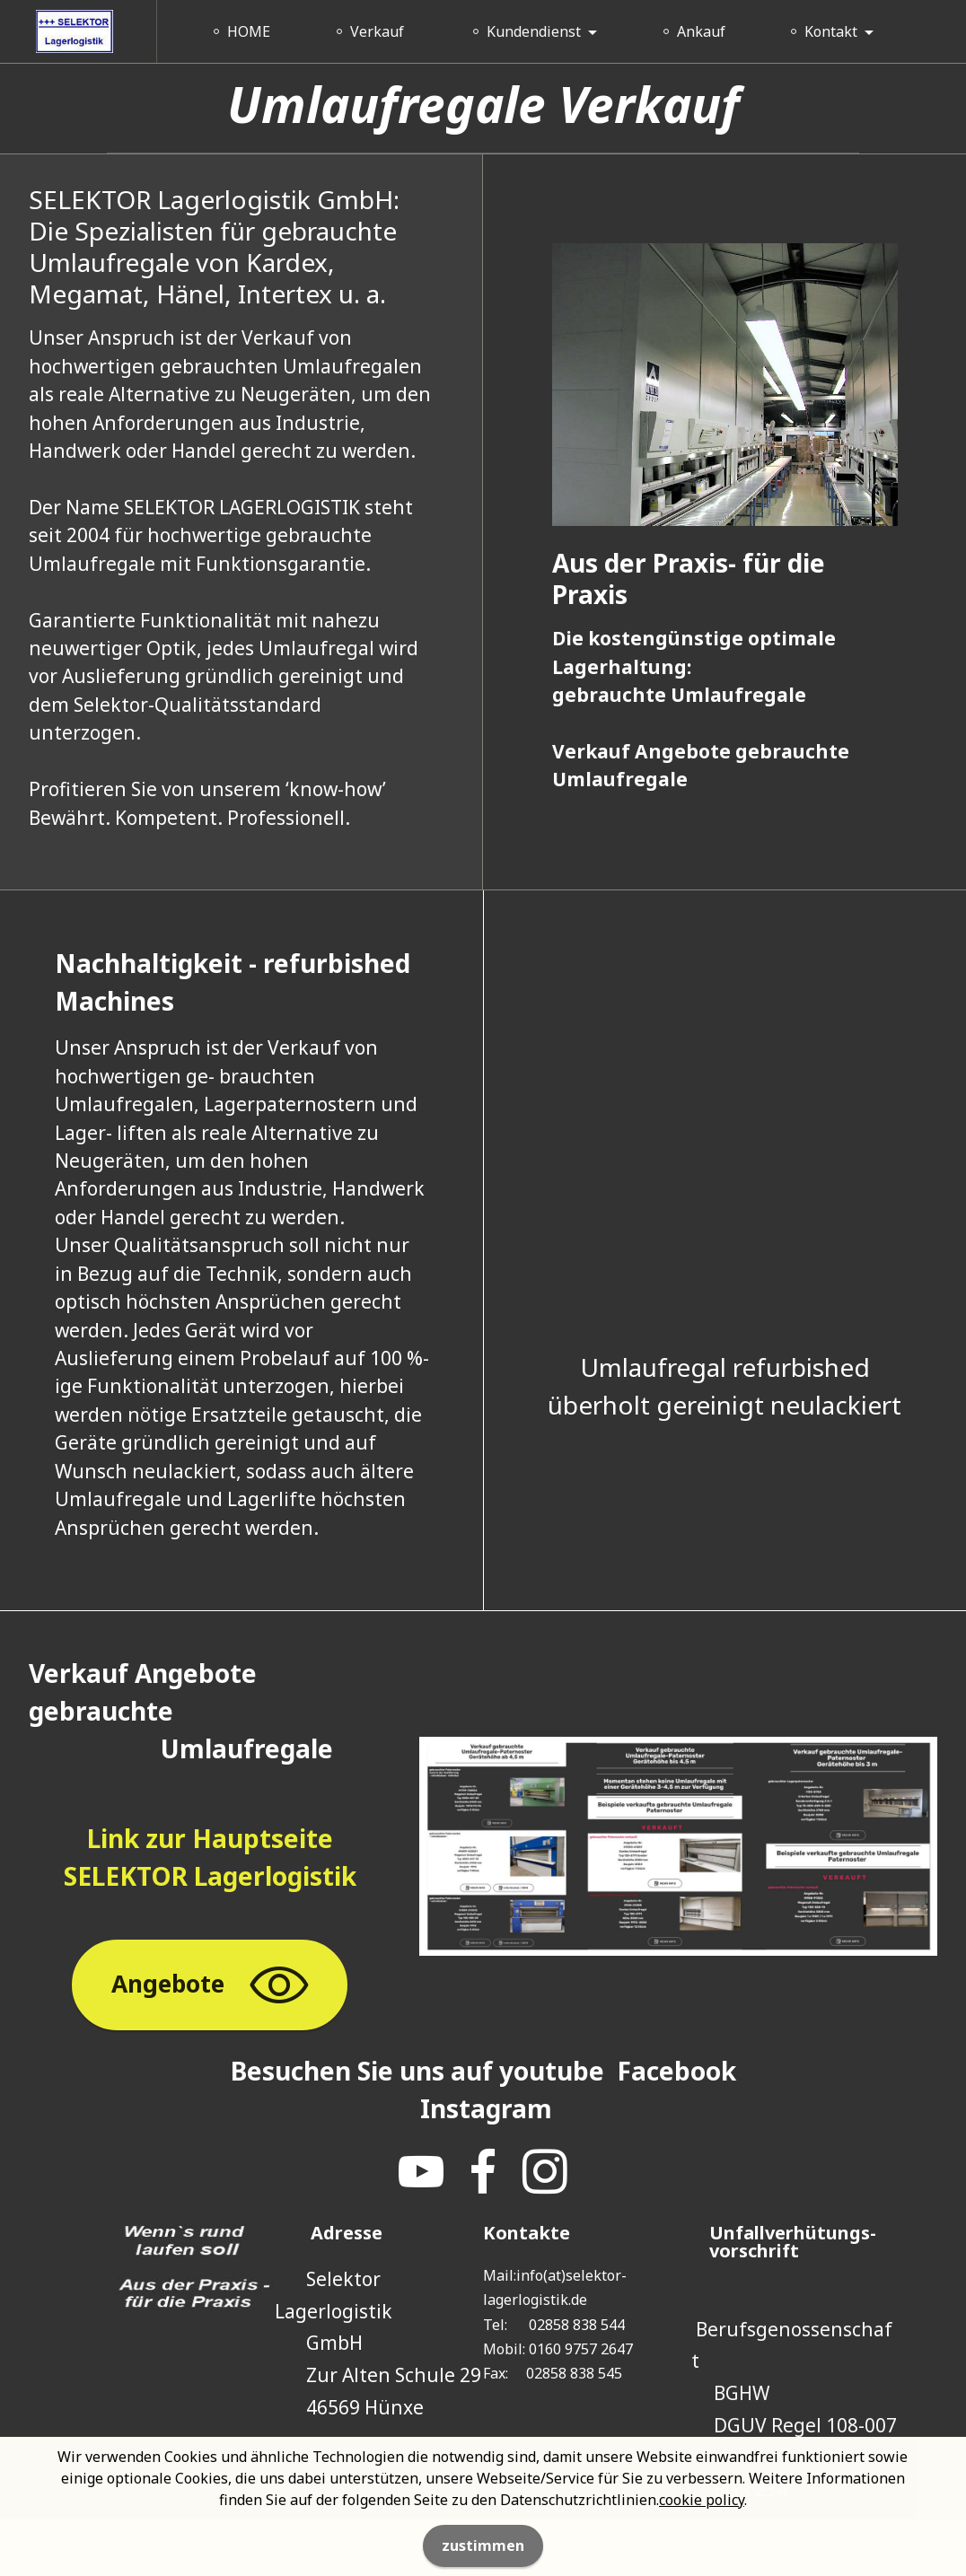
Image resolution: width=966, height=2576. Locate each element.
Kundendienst (534, 31)
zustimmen (483, 2545)
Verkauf (379, 31)
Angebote (210, 1985)
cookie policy (701, 2500)
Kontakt (832, 31)
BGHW (750, 2392)
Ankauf (702, 31)
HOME (249, 31)
